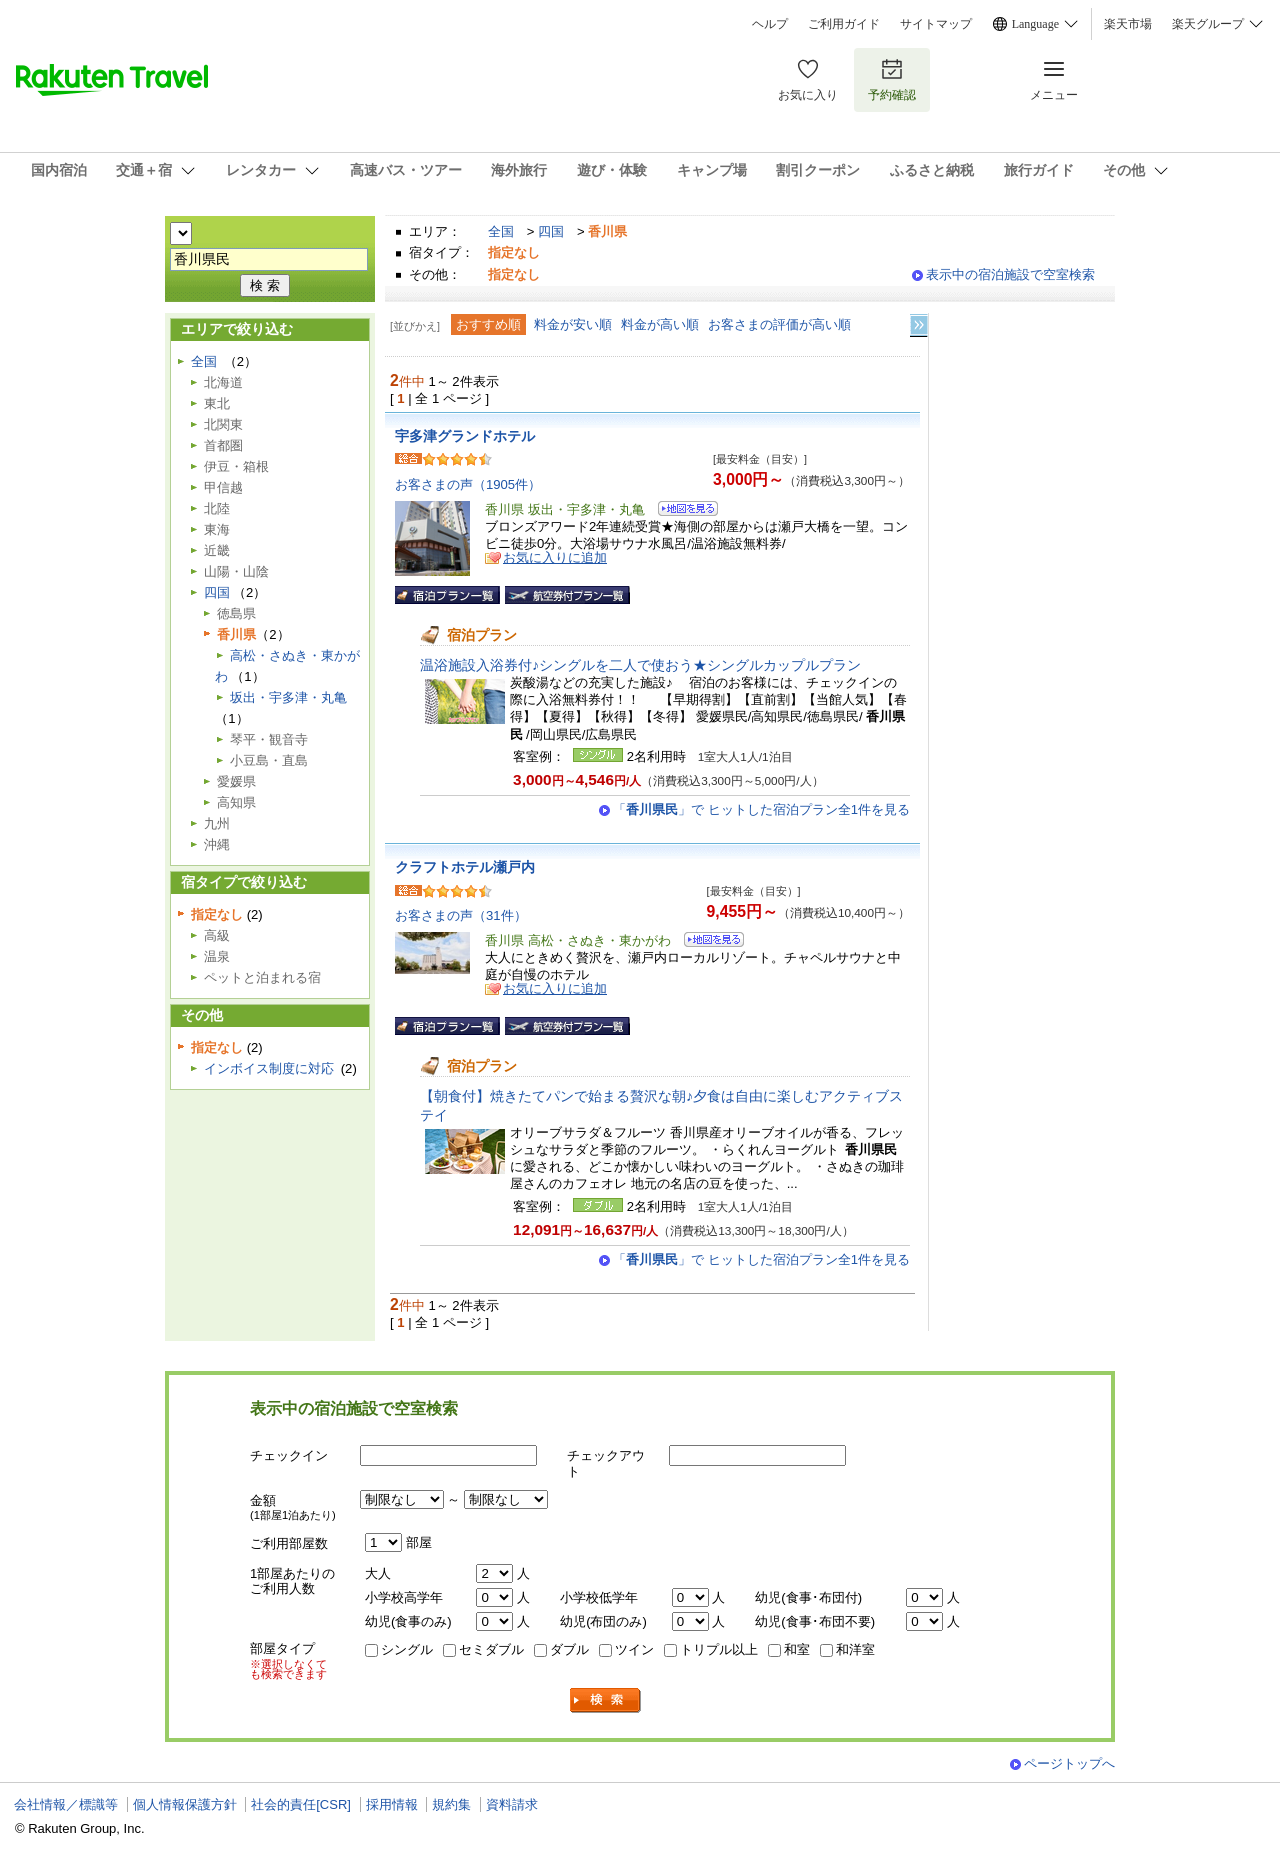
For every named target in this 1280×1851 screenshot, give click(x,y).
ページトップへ (1069, 1763)
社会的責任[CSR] (301, 1804)
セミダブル (491, 1649)
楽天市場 (1128, 24)
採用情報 (392, 1804)
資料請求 (512, 1804)
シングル (407, 1649)
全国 (501, 231)
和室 (797, 1649)
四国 (551, 231)
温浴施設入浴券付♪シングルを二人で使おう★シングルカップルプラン (640, 665)
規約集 (451, 1804)
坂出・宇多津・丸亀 (288, 697)
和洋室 (855, 1649)
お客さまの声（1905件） (468, 484)
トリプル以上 (719, 1649)
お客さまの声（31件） (461, 915)
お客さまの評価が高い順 (779, 324)
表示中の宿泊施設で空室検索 (1010, 274)
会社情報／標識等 (66, 1804)
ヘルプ (770, 24)
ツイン (634, 1649)
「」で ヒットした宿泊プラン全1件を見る (761, 809)
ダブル (569, 1649)
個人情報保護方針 (185, 1804)
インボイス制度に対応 (269, 1068)
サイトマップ (936, 24)
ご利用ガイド (844, 24)
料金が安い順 (573, 324)
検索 (606, 1700)
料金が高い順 (660, 324)
